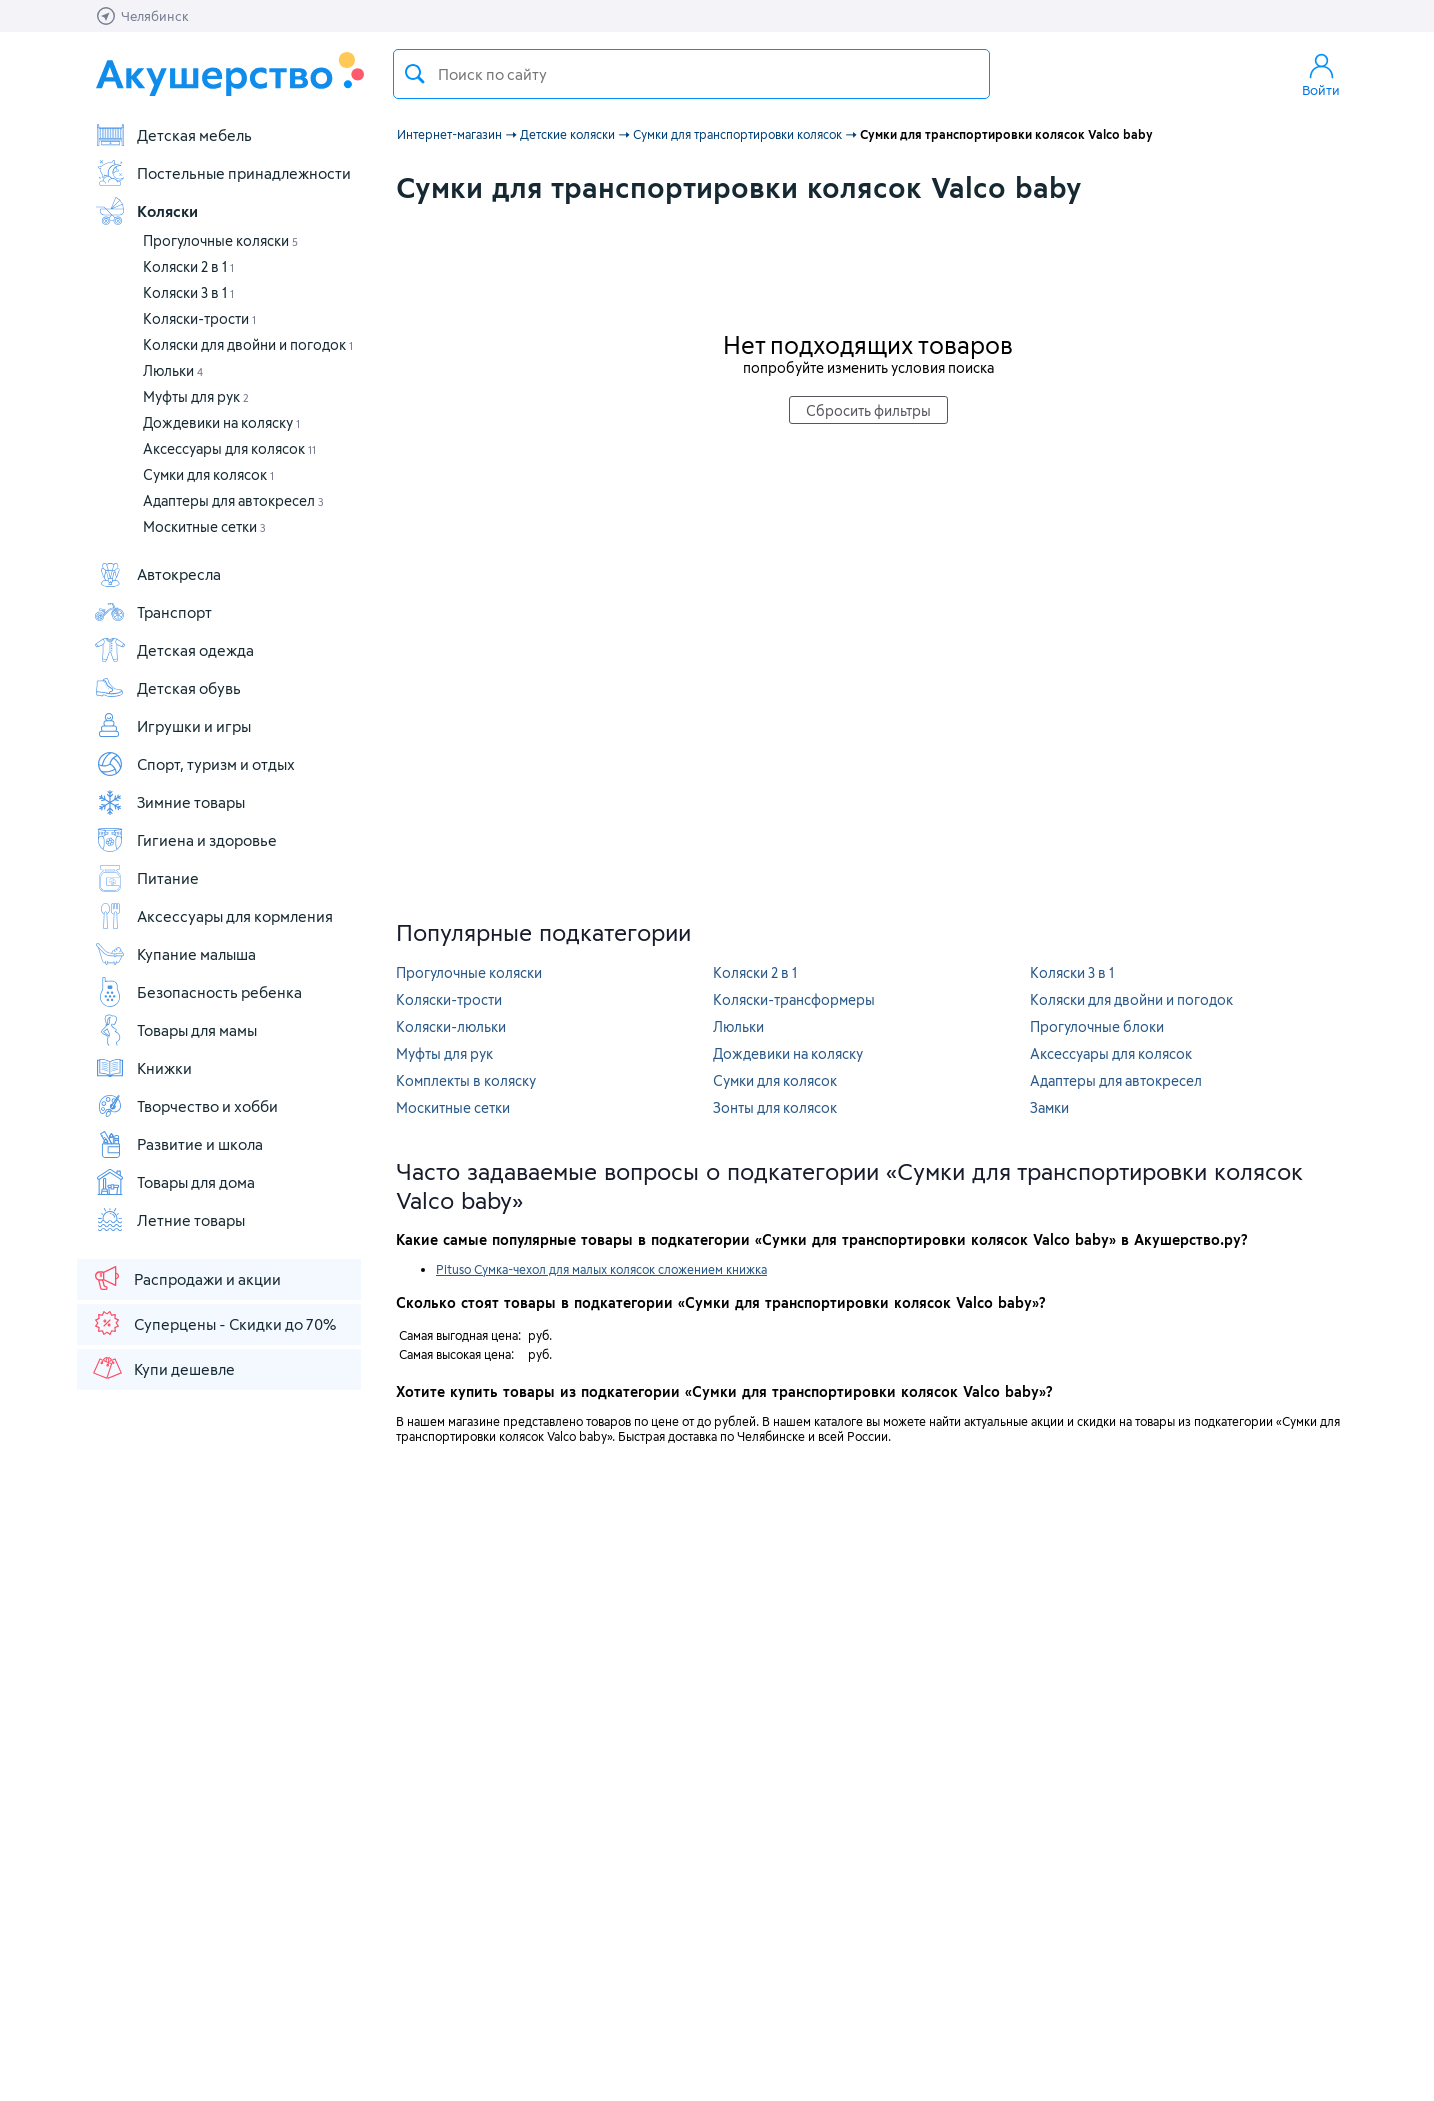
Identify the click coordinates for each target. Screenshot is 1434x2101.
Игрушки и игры (172, 726)
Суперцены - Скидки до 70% (213, 1323)
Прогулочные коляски (220, 240)
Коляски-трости (199, 318)
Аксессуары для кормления (213, 916)
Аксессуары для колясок (229, 448)
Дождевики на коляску (221, 422)
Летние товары (169, 1220)
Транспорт (153, 612)
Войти (1321, 74)
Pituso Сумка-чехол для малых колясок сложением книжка (601, 1269)
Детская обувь (167, 688)
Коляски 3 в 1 (188, 292)
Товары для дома (174, 1182)
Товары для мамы (175, 1030)
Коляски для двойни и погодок (248, 344)
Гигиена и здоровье (185, 840)
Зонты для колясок (775, 1107)
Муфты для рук (196, 396)
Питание (146, 878)
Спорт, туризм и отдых (194, 764)
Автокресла (157, 574)
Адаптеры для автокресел (233, 500)
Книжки (143, 1068)
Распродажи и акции (186, 1278)
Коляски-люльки (451, 1026)
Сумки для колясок (208, 474)
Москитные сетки (204, 526)
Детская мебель (173, 135)
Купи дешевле (163, 1368)
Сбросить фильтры (868, 410)
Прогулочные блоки (1097, 1026)
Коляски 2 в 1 (188, 266)
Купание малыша (175, 954)
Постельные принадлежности (222, 173)
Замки (1049, 1107)
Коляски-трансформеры (794, 999)
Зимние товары (169, 802)
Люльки (173, 370)
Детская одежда (174, 650)
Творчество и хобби (186, 1106)
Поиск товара (415, 74)
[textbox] (691, 74)
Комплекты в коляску (466, 1080)
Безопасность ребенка (198, 992)
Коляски (146, 211)
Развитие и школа (178, 1144)
